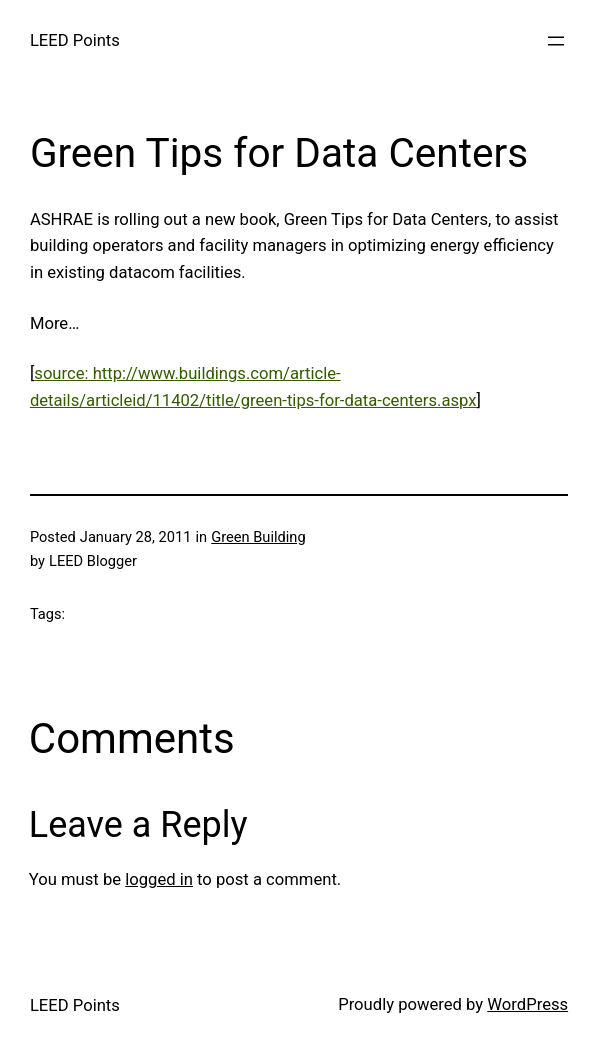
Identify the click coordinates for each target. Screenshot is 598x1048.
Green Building (258, 537)
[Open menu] (556, 41)
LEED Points (75, 40)
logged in (159, 879)
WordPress (527, 1004)
